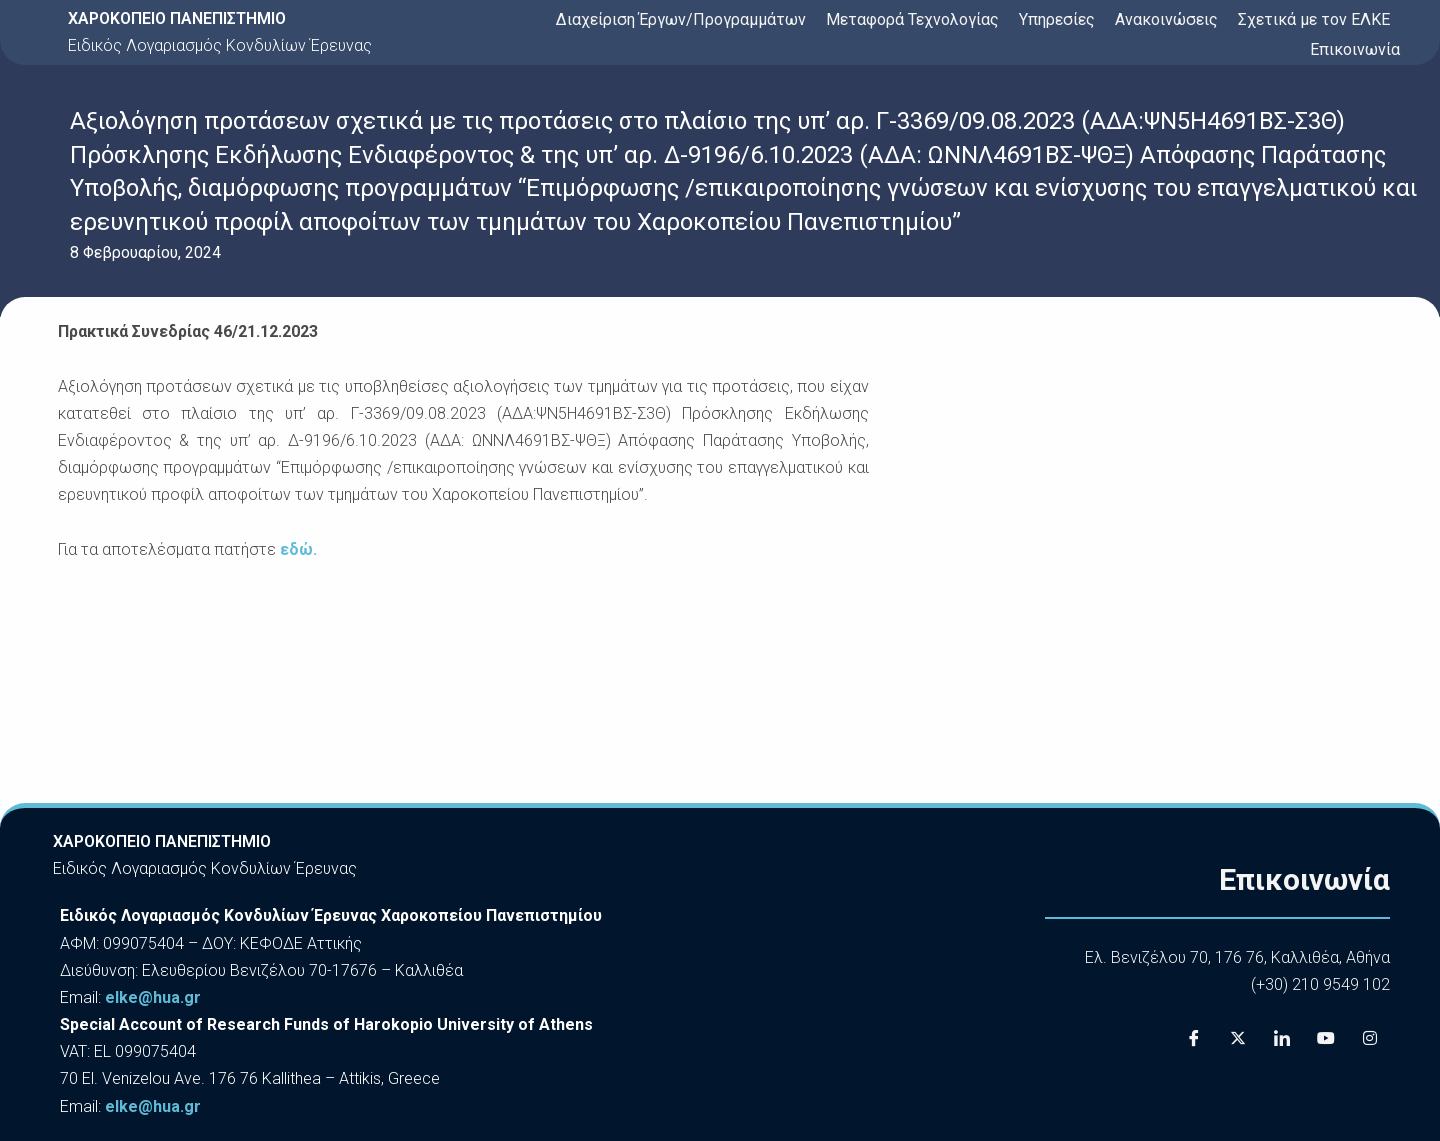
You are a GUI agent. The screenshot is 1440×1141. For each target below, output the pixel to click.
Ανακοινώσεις (1166, 19)
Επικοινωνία (1355, 49)
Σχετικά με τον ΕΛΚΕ (1314, 19)
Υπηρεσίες (1057, 19)
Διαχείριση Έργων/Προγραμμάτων (681, 19)
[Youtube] (1326, 1039)
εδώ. (298, 549)
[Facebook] (1194, 1039)
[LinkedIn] (1282, 1039)
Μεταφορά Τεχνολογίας (912, 19)
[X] (1238, 1039)
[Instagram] (1370, 1039)
